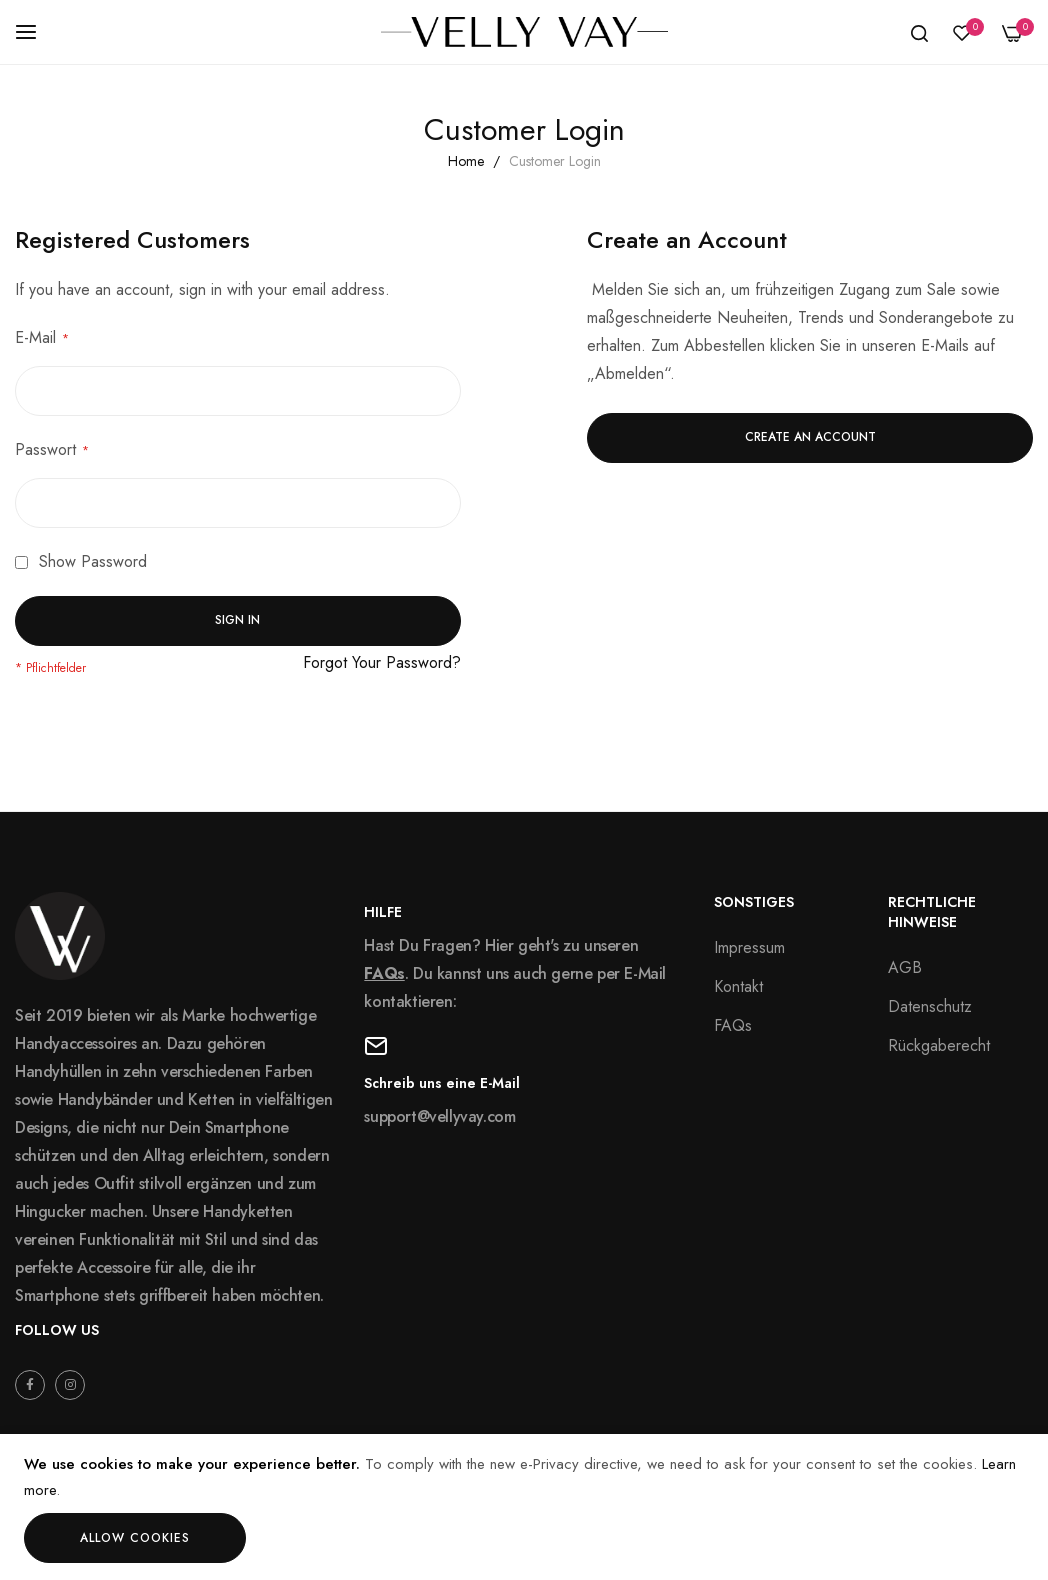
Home (468, 161)
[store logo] (524, 32)
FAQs (384, 973)
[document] (524, 1507)
